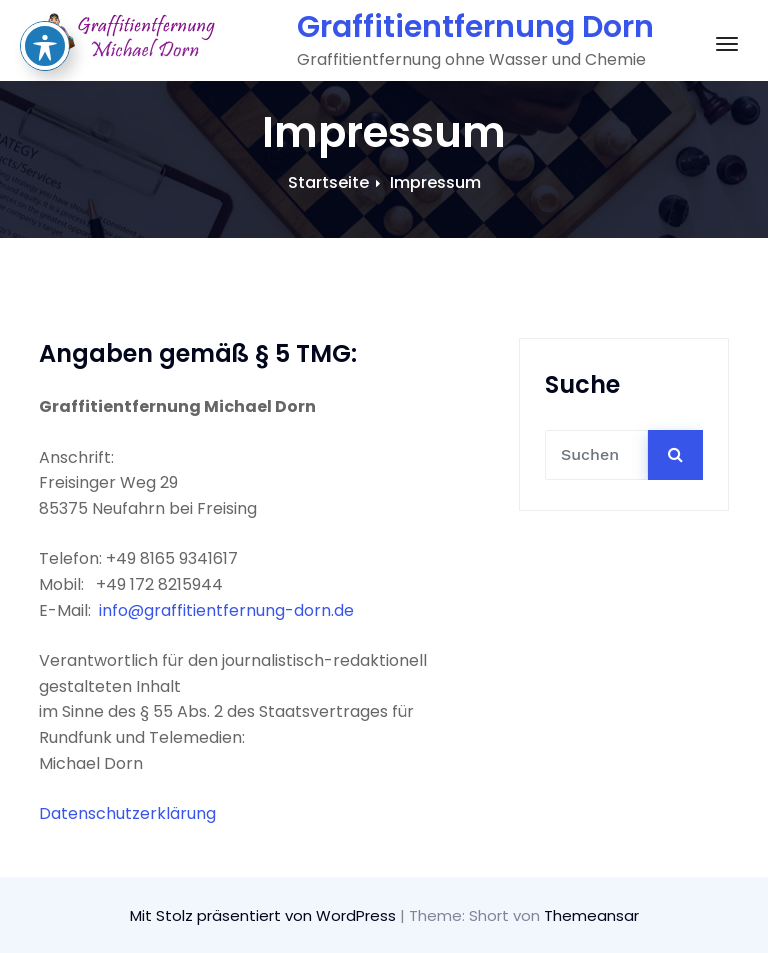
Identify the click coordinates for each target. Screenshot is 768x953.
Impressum (435, 182)
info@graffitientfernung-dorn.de (226, 610)
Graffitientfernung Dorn (475, 27)
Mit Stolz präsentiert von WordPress (265, 915)
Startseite (328, 182)
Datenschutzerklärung (127, 813)
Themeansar (591, 915)
